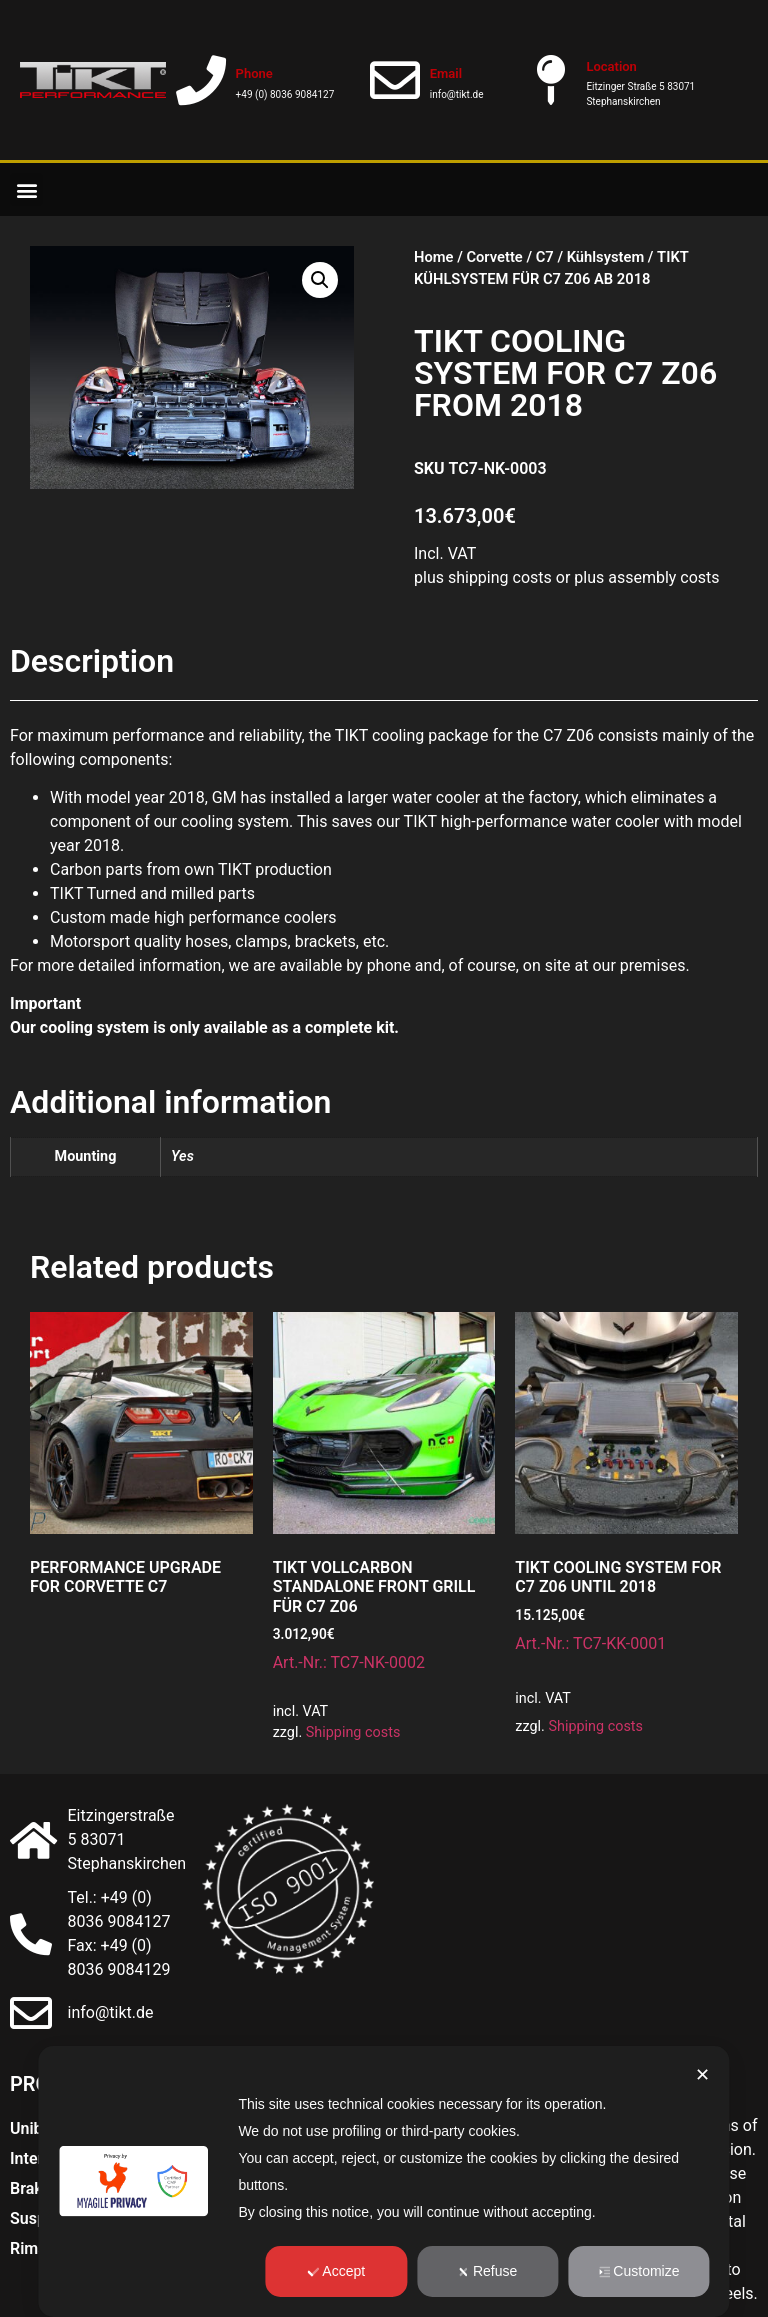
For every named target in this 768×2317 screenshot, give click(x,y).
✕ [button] (702, 2075)
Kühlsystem (606, 257)
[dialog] (383, 2181)
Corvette (494, 257)
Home (433, 257)
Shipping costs (353, 1732)
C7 (545, 257)
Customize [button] (638, 2271)
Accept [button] (336, 2271)
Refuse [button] (487, 2271)
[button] (26, 189)
